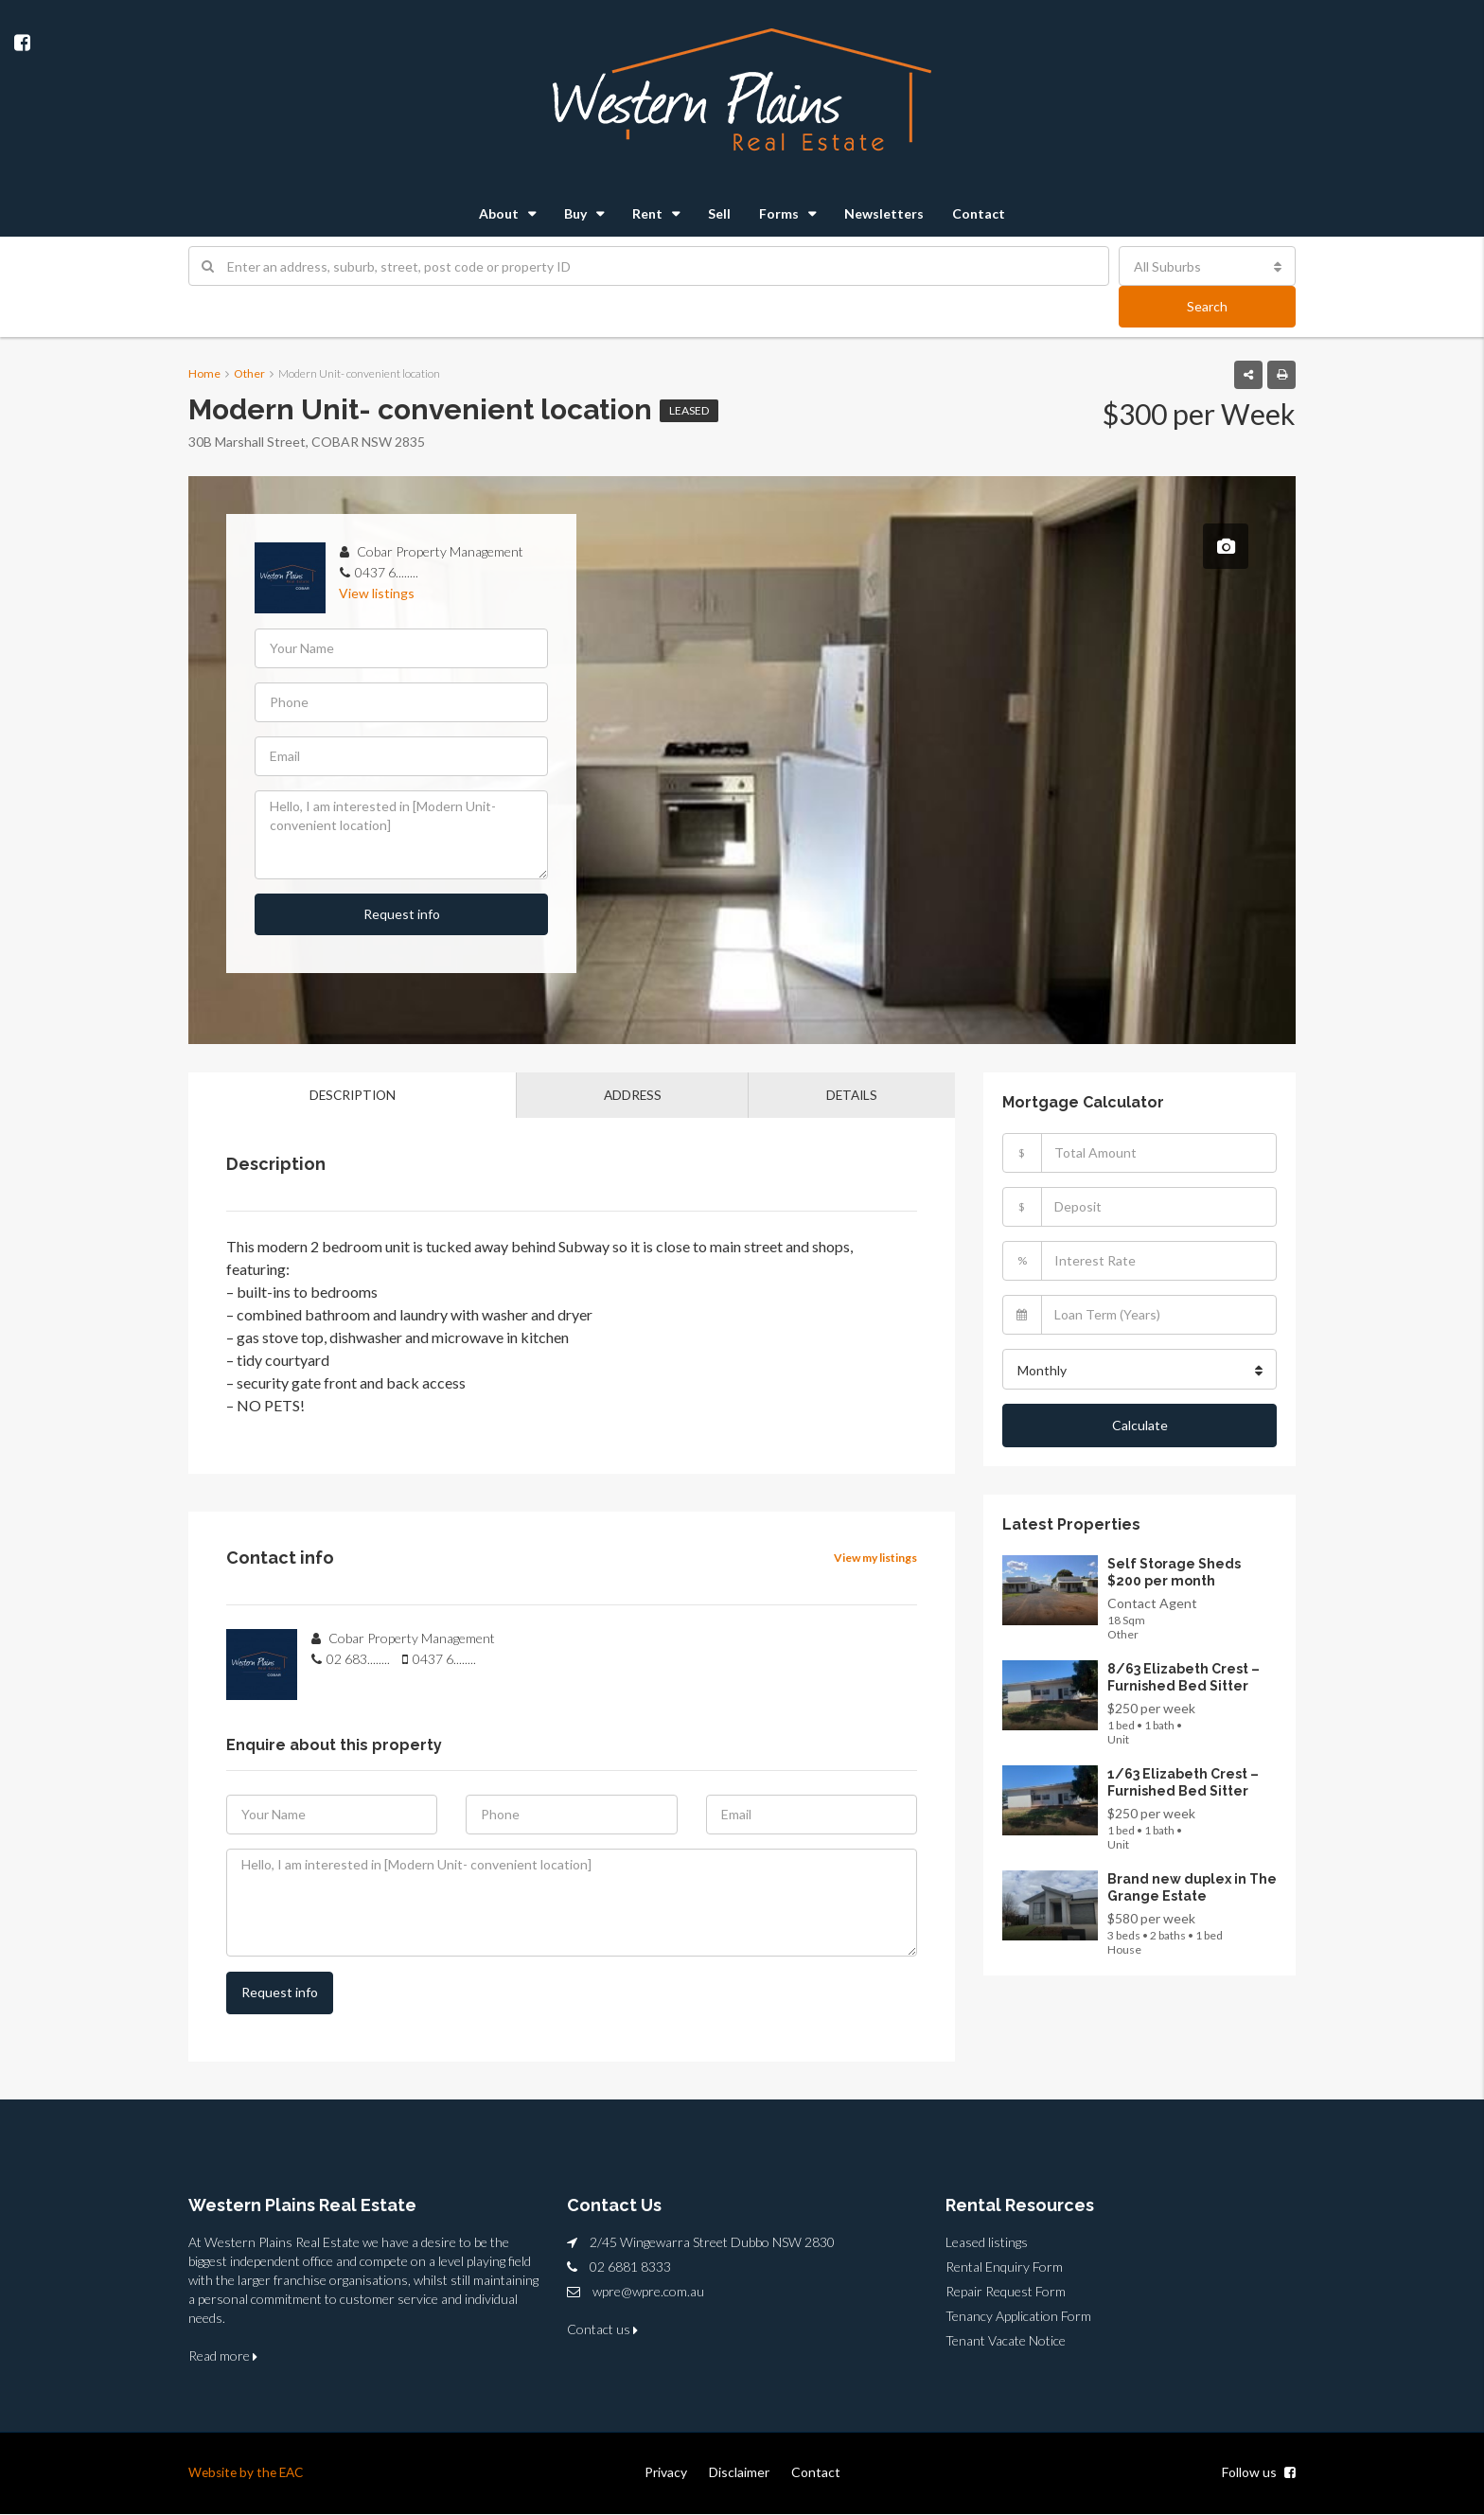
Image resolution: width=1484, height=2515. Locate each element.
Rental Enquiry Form (1004, 2267)
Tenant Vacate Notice (1005, 2341)
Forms (779, 213)
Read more (222, 2356)
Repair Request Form (1005, 2292)
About (499, 213)
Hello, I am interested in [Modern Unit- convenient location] (401, 834)
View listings (377, 593)
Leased (689, 410)
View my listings (875, 1559)
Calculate (1140, 1423)
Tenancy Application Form (1018, 2317)
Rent (647, 213)
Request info (401, 914)
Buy (575, 213)
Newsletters (884, 213)
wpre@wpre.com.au (648, 2292)
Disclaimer (739, 2473)
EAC (296, 2473)
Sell (719, 213)
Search (1207, 306)
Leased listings (986, 2243)
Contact (978, 213)
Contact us (602, 2330)
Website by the (235, 2473)
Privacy (666, 2473)
